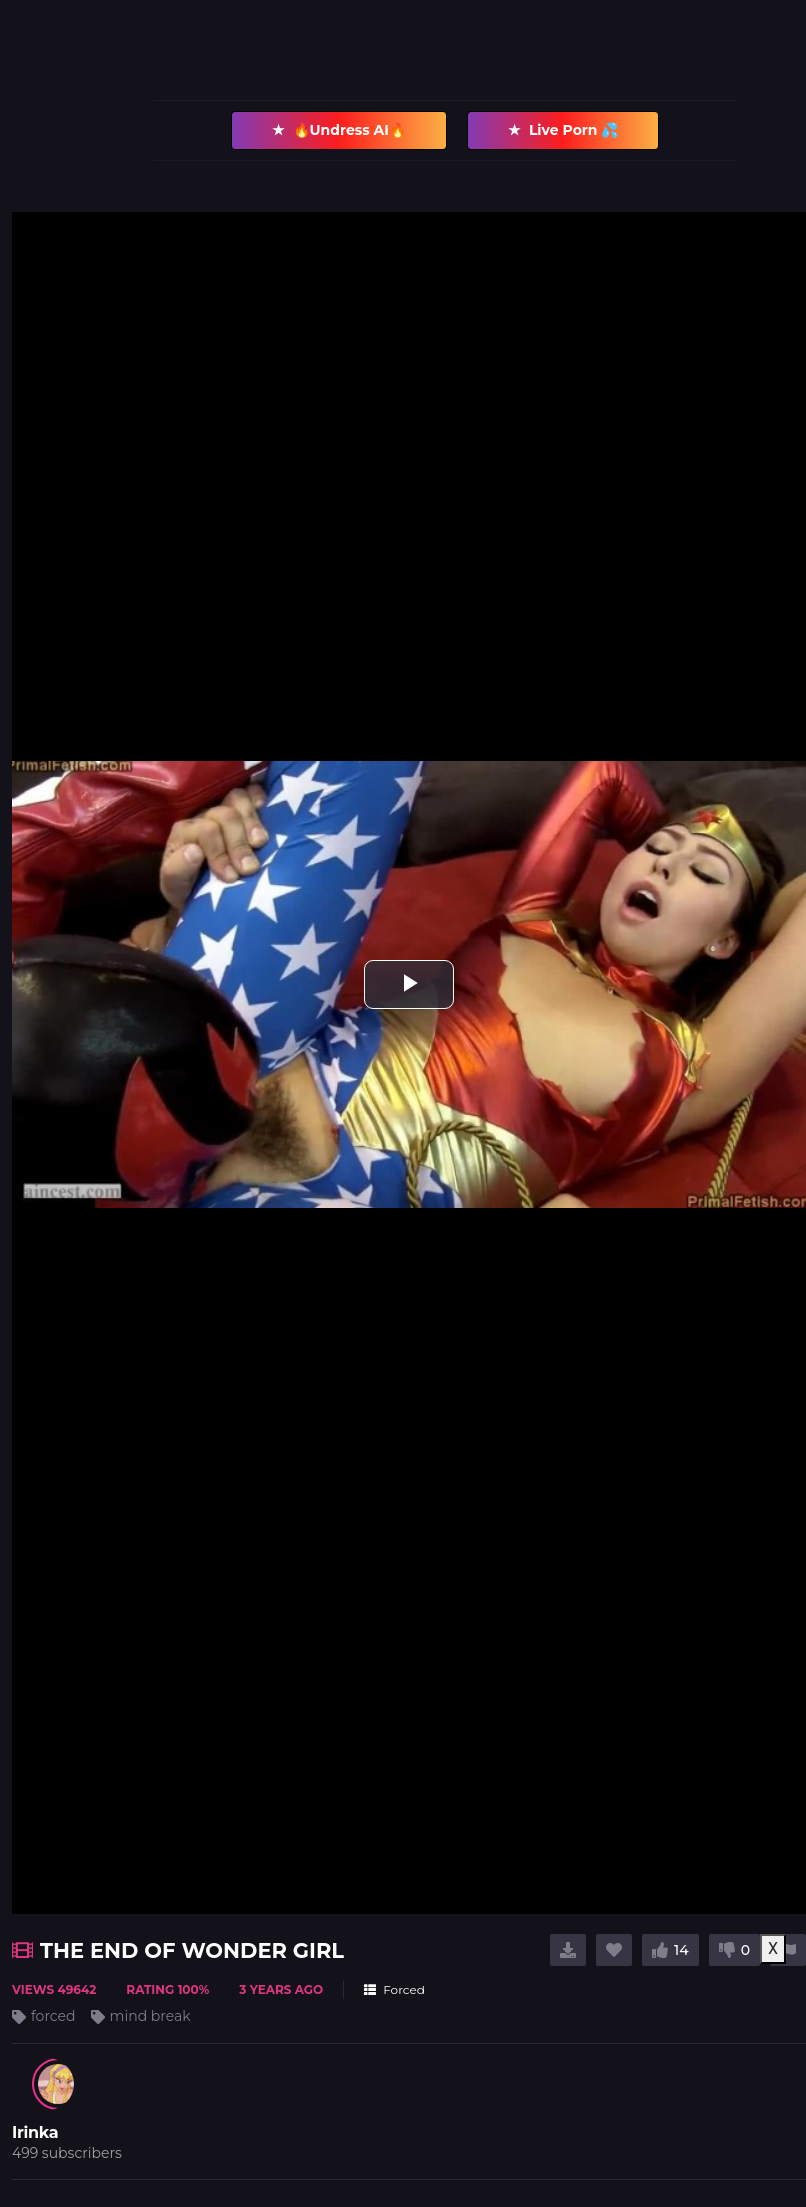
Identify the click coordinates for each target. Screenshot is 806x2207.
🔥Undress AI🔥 (339, 130)
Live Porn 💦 (563, 130)
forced (53, 2016)
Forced (394, 1989)
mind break (150, 2016)
